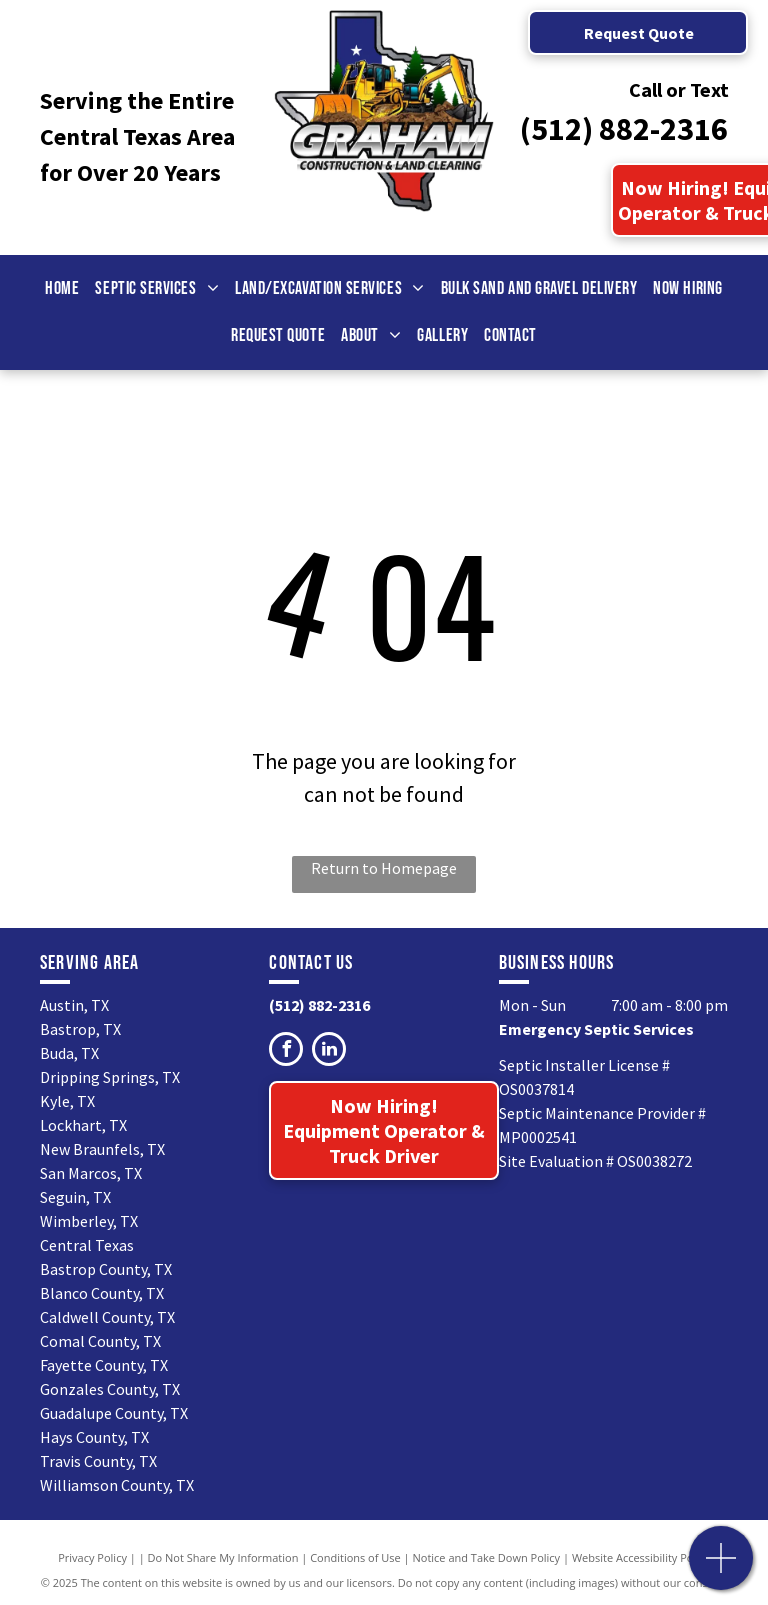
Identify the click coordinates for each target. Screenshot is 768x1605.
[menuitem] (62, 288)
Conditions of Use (355, 1557)
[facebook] (286, 1051)
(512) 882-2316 (624, 129)
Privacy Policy (92, 1557)
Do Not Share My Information (223, 1557)
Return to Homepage (384, 868)
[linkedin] (329, 1051)
